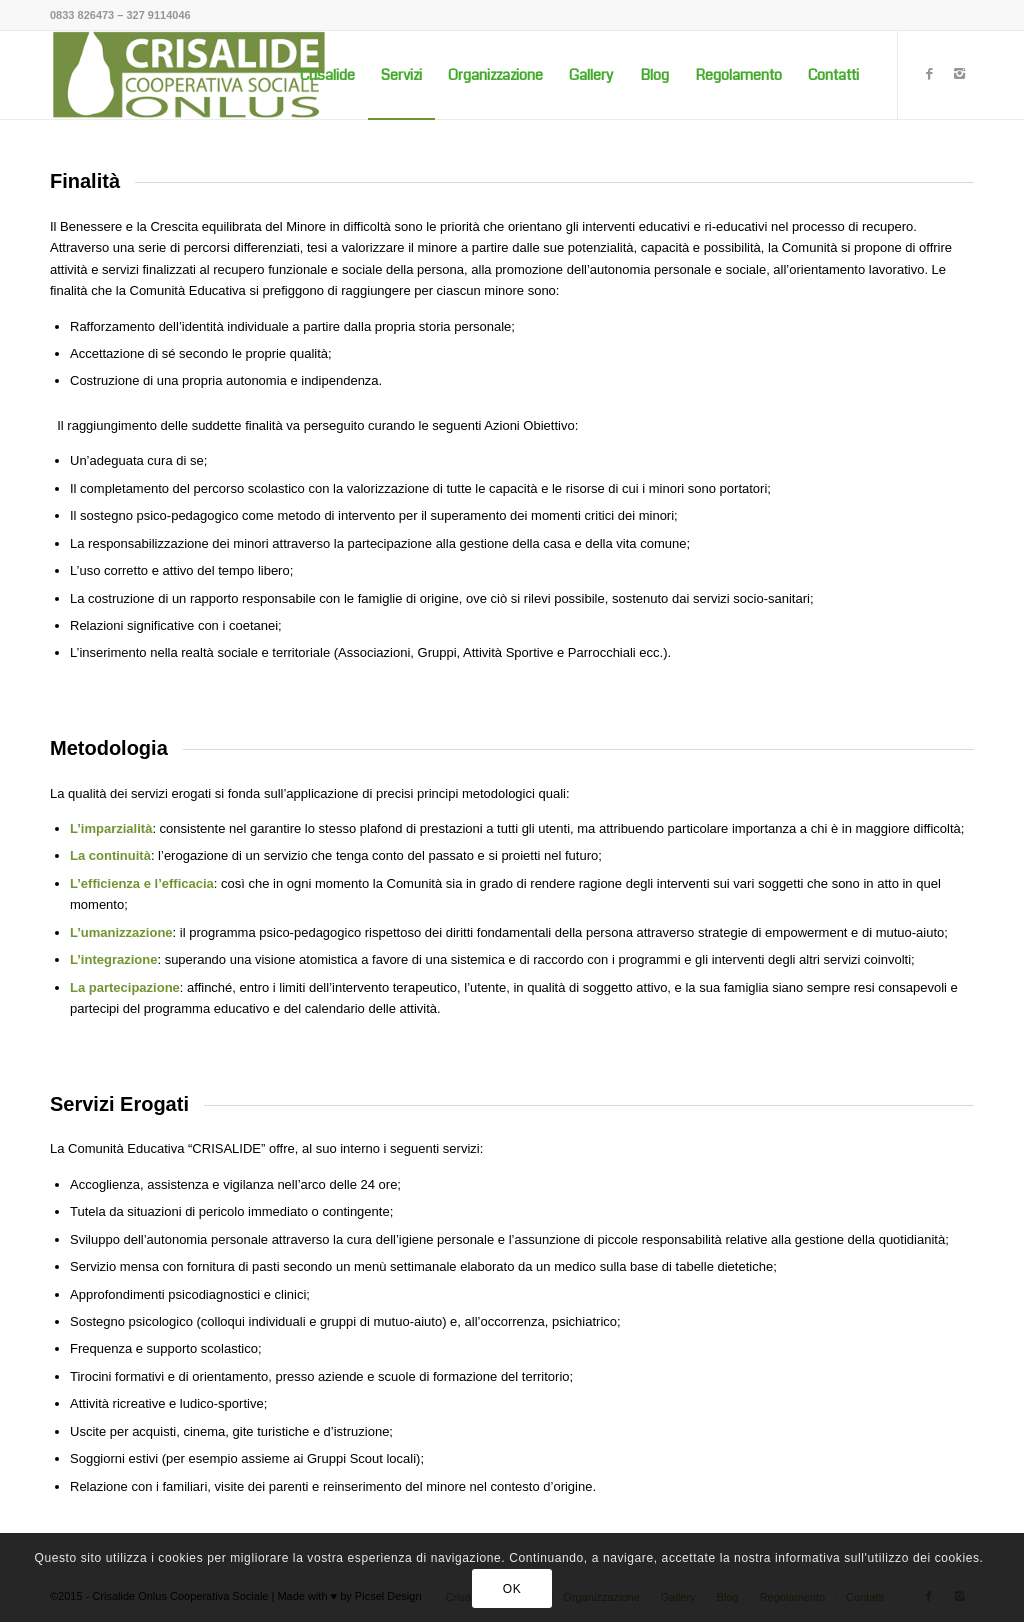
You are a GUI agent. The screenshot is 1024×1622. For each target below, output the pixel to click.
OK (512, 1589)
